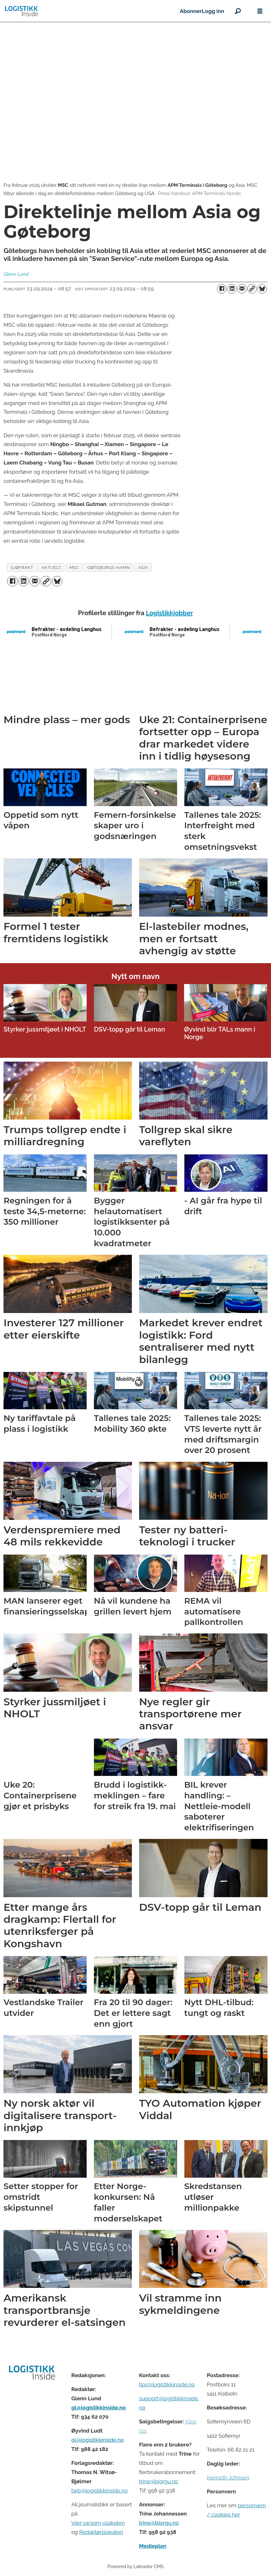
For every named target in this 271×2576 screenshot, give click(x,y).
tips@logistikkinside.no (167, 2384)
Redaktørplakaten (101, 2532)
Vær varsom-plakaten (98, 2523)
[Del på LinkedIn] (232, 289)
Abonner (191, 11)
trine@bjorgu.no (158, 2481)
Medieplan (152, 2546)
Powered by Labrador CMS (136, 2566)
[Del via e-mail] (242, 289)
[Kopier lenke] (252, 289)
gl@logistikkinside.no (98, 2407)
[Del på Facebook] (221, 289)
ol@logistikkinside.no (97, 2440)
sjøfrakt (21, 567)
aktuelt (51, 567)
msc (74, 567)
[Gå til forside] (90, 11)
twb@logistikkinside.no (99, 2490)
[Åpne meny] (260, 11)
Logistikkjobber (169, 613)
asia (143, 567)
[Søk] (238, 11)
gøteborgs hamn (108, 567)
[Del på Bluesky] (262, 289)
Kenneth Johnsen (228, 2477)
